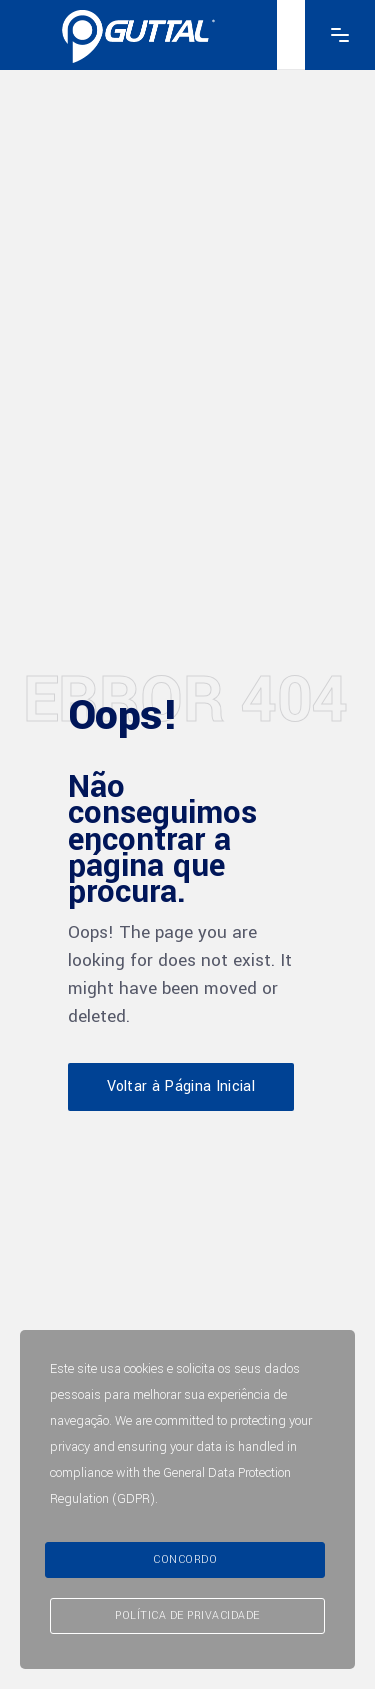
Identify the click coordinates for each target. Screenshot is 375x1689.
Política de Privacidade (187, 1615)
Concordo (185, 1559)
